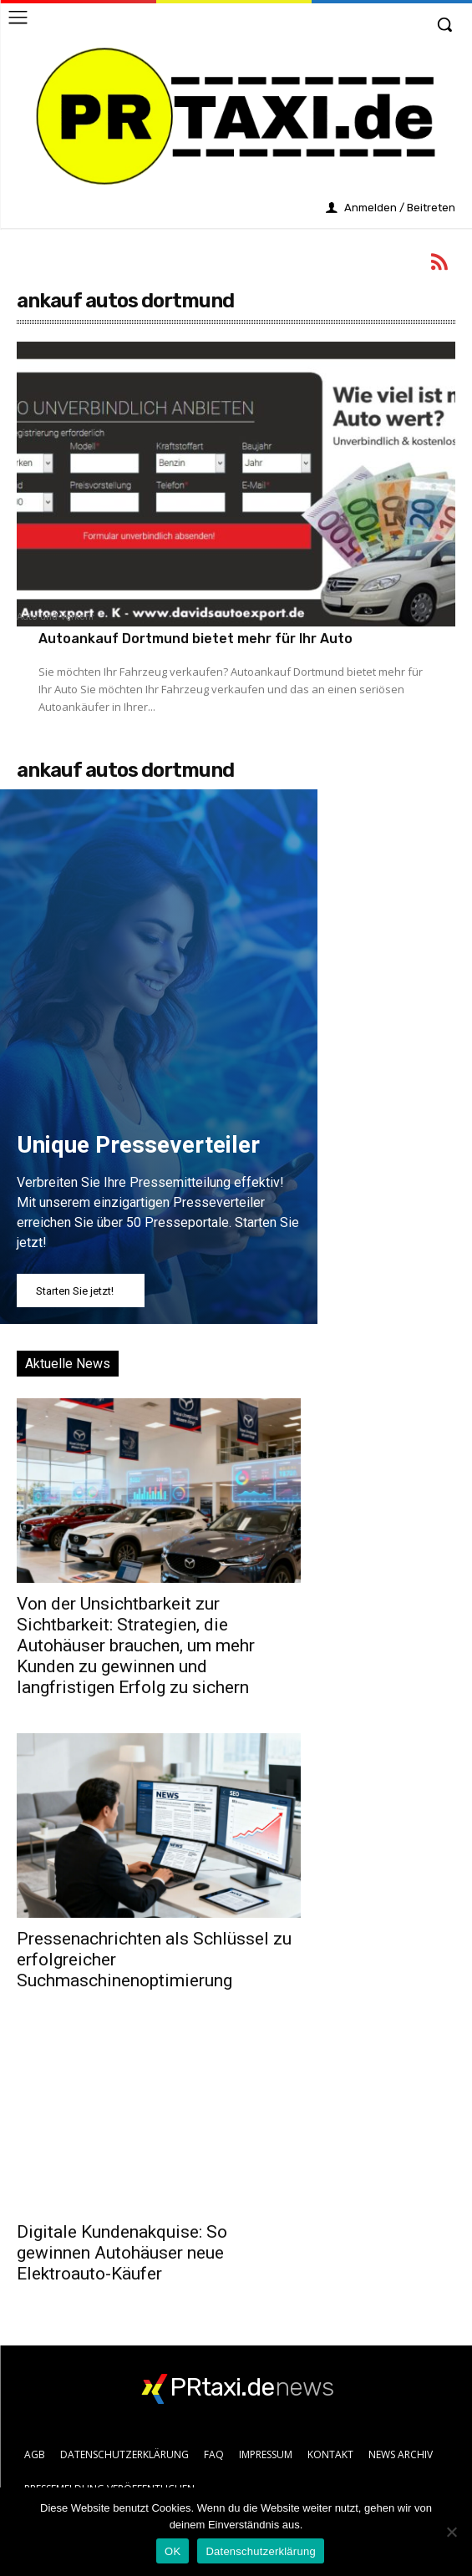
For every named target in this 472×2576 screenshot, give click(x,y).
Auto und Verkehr (55, 617)
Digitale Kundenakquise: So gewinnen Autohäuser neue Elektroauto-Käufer (122, 2253)
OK (172, 2551)
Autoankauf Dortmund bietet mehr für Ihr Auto (195, 639)
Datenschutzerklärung (260, 2551)
